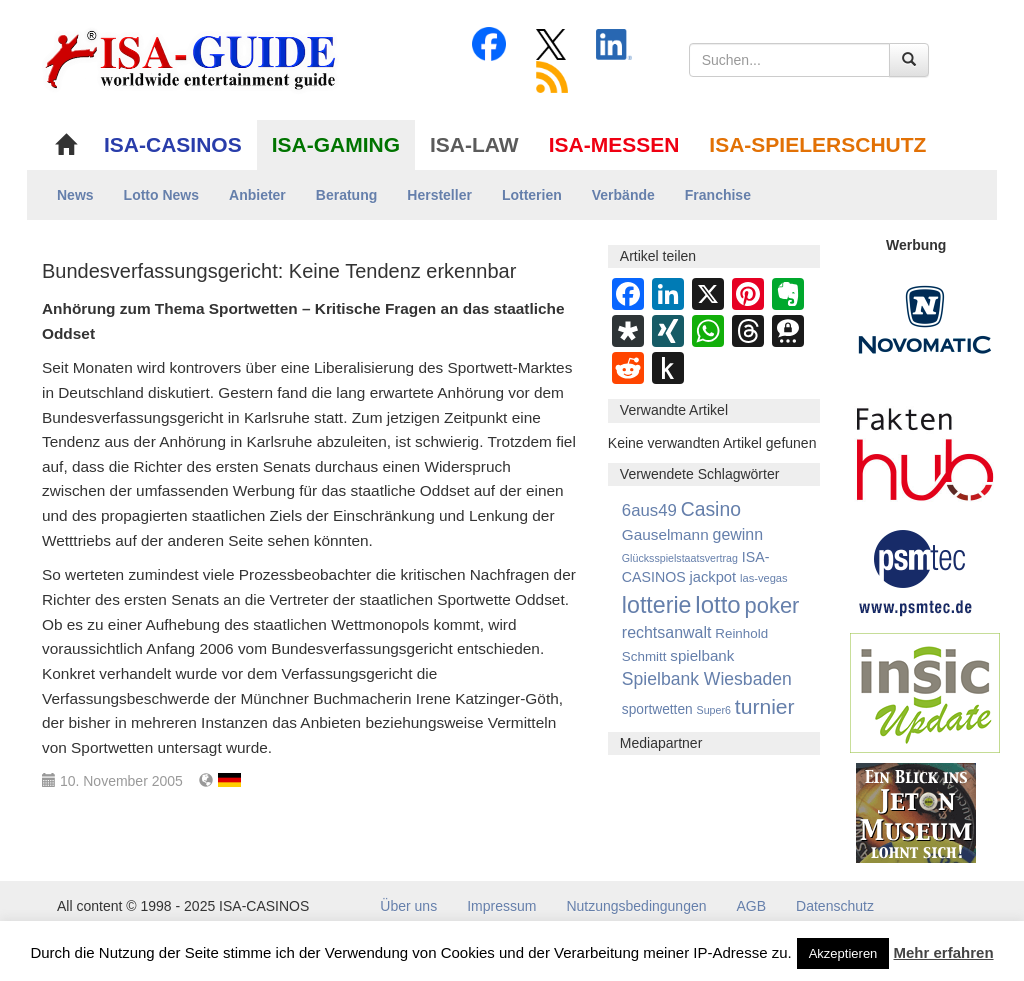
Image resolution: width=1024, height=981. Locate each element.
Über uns (408, 906)
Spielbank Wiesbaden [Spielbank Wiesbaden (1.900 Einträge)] (707, 679)
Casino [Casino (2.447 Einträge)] (711, 509)
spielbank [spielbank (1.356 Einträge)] (702, 655)
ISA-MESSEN (614, 144)
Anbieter (257, 195)
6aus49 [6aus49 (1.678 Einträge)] (649, 510)
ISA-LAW (474, 144)
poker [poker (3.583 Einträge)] (772, 605)
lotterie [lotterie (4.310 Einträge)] (657, 605)
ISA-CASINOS (173, 144)
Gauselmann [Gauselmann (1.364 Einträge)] (665, 534)
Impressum (501, 906)
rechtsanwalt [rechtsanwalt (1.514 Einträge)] (667, 632)
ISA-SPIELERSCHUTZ (817, 144)
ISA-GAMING (336, 144)
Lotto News (161, 195)
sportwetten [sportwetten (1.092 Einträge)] (657, 709)
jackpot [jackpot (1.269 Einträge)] (713, 577)
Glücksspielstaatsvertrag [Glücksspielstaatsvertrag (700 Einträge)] (680, 558)
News (75, 195)
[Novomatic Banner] (925, 319)
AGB (752, 906)
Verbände (623, 195)
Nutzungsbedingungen (636, 906)
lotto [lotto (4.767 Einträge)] (717, 604)
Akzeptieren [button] (843, 953)
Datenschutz (835, 906)
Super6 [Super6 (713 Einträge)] (714, 710)
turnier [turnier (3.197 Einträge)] (765, 706)
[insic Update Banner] (925, 692)
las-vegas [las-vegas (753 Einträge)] (764, 578)
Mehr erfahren (944, 952)
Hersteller (439, 195)
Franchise (718, 195)
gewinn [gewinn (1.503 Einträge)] (738, 534)
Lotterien (532, 195)
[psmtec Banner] (916, 570)
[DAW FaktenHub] (925, 449)
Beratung (346, 195)
